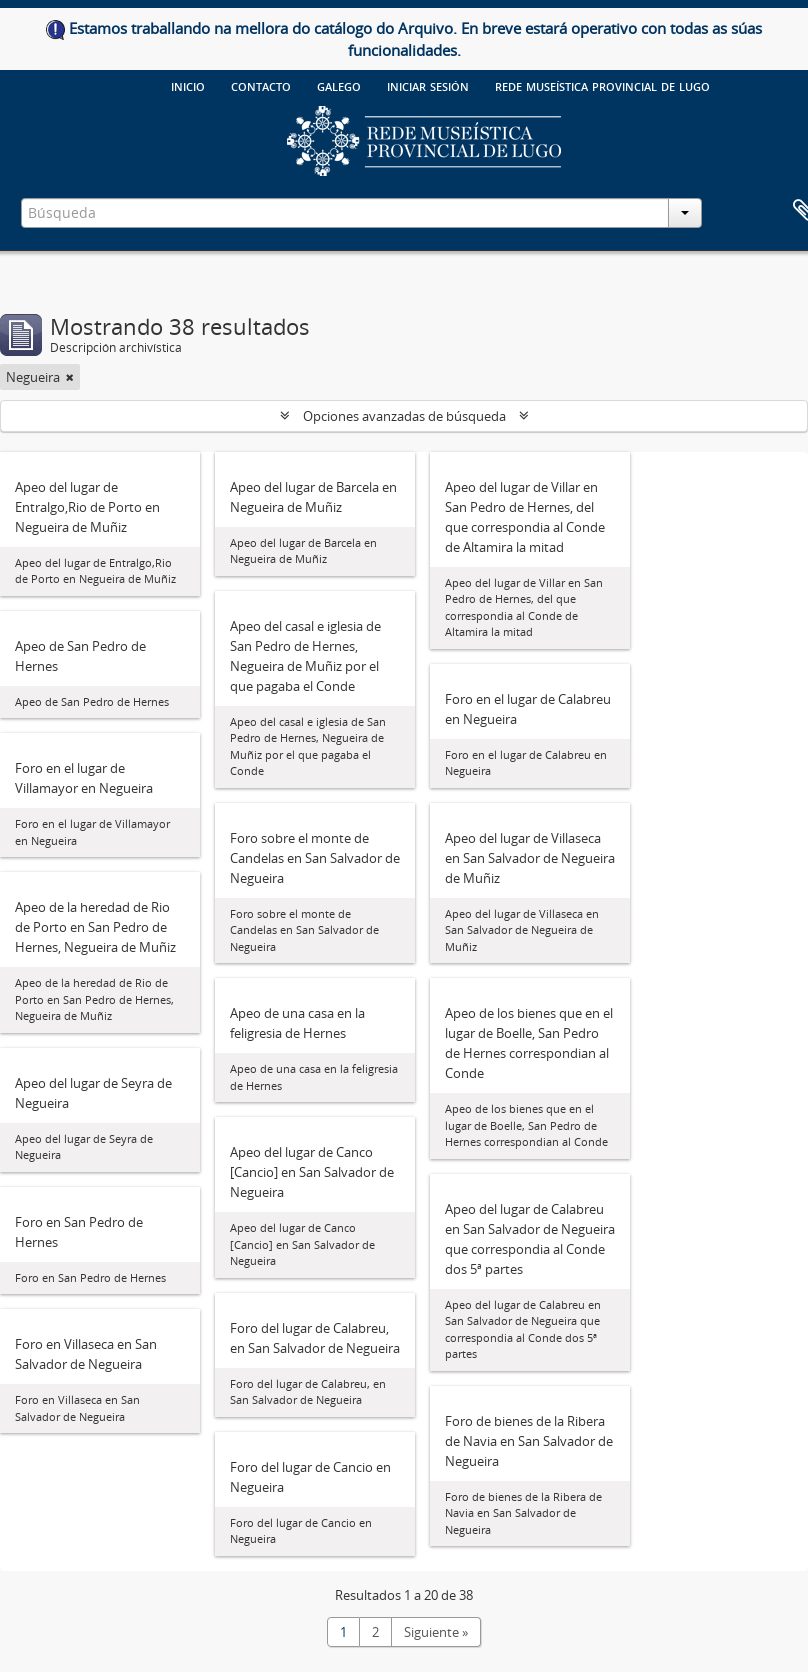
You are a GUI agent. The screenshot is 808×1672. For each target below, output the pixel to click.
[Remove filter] (70, 377)
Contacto (261, 85)
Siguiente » (436, 1632)
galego (339, 85)
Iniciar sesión (428, 85)
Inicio (188, 85)
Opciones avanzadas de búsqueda (404, 416)
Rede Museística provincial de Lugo (602, 85)
